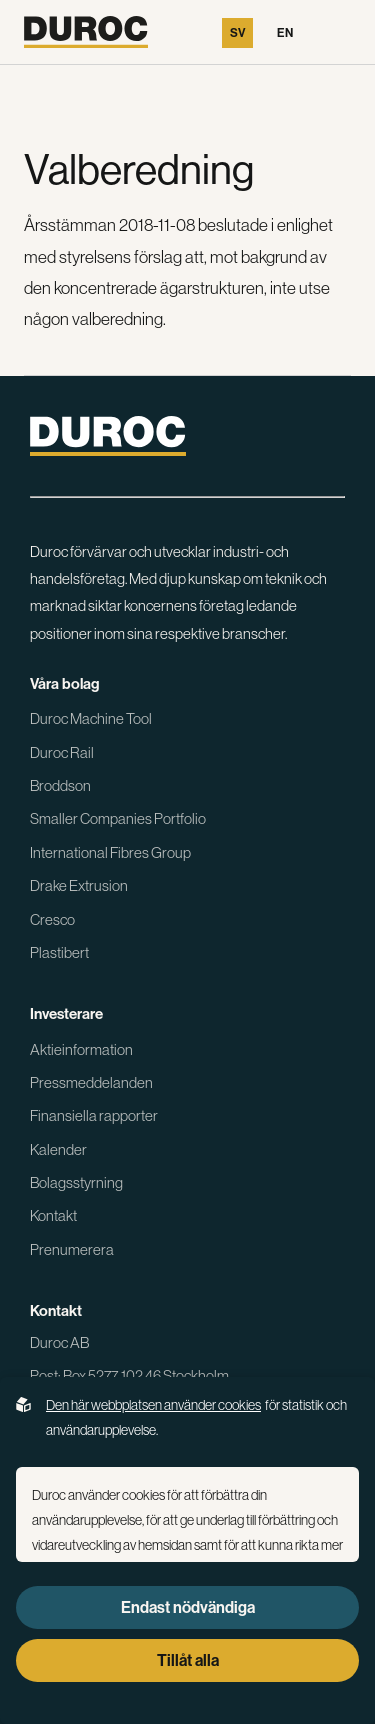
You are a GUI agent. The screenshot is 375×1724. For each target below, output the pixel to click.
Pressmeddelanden (91, 1082)
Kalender (58, 1149)
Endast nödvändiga (188, 1607)
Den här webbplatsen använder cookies (153, 1405)
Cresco (52, 919)
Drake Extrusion (79, 885)
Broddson (60, 785)
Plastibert (59, 952)
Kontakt (53, 1215)
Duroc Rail (62, 752)
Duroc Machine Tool (91, 718)
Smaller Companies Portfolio (118, 818)
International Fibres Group (110, 852)
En (285, 33)
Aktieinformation (81, 1049)
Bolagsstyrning (76, 1182)
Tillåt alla (188, 1660)
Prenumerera (72, 1249)
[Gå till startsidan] (86, 32)
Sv (237, 33)
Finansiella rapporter (94, 1115)
